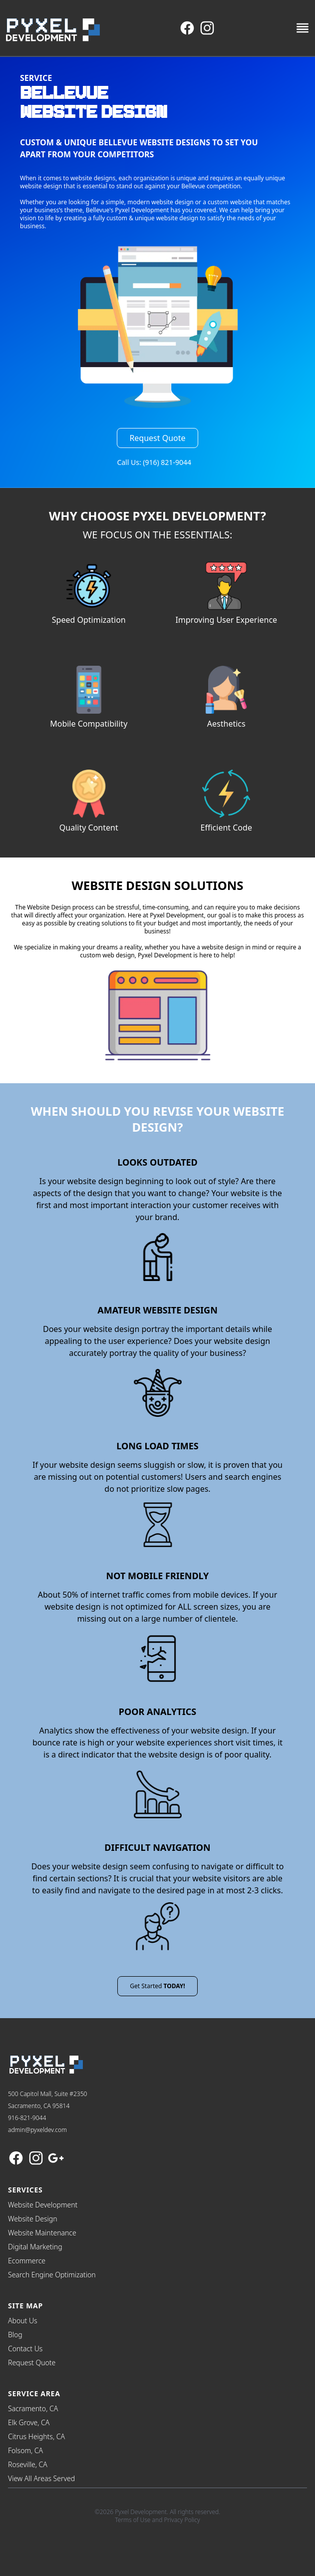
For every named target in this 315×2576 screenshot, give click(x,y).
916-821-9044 (27, 2118)
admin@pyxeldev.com (37, 2130)
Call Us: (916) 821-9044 (154, 462)
